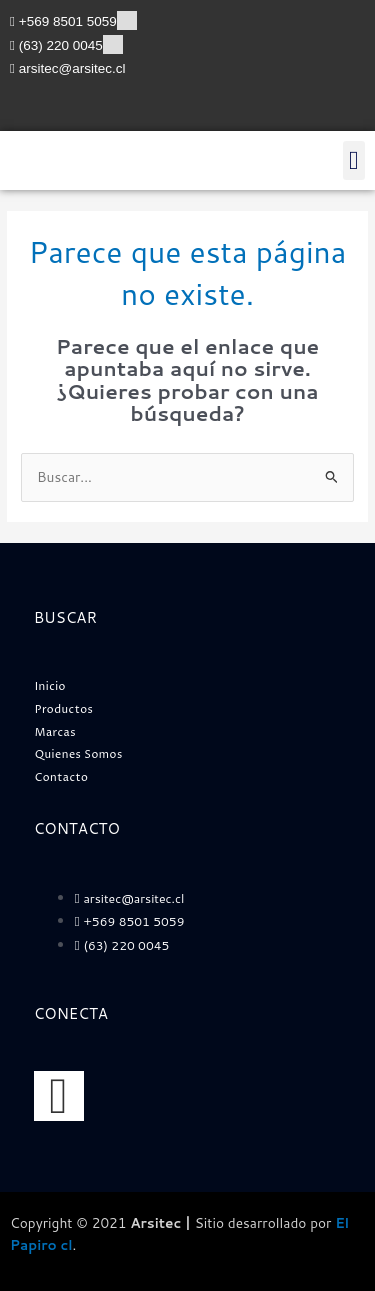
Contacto (62, 777)
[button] (354, 160)
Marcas (55, 732)
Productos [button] (64, 709)
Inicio (50, 686)
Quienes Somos (79, 754)
